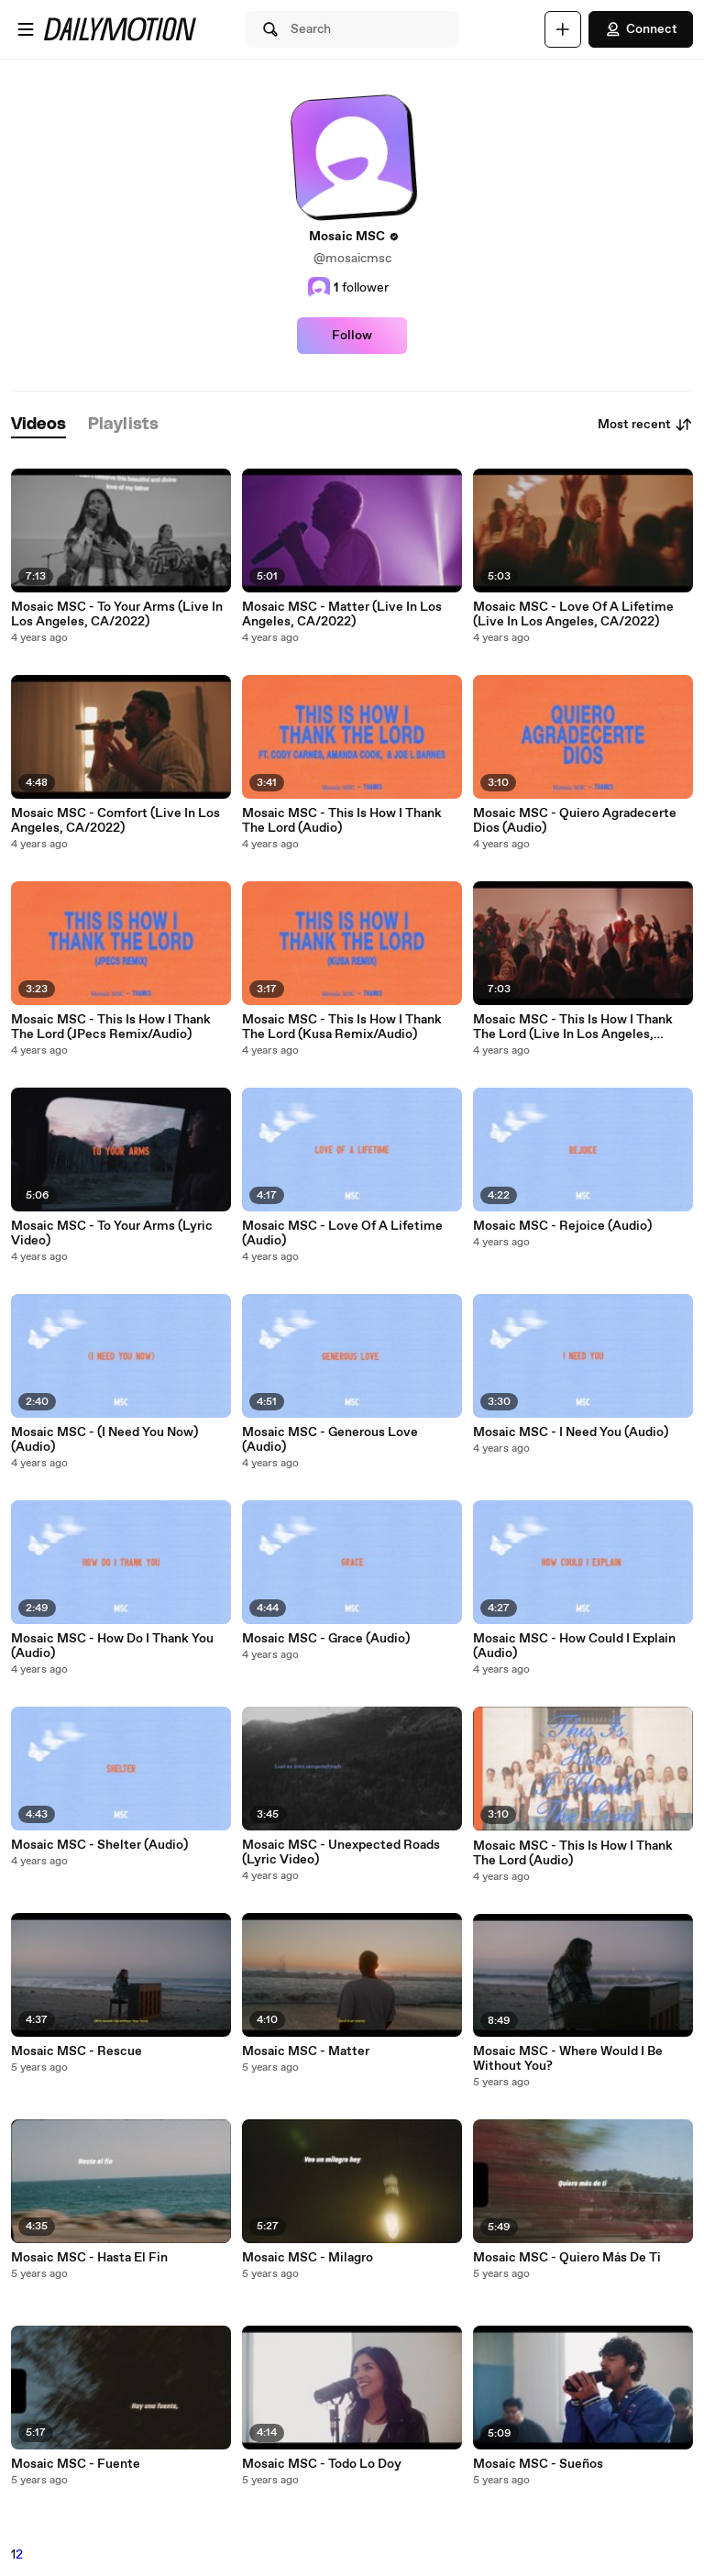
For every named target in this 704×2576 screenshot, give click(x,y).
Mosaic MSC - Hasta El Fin (89, 2257)
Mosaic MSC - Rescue (76, 2051)
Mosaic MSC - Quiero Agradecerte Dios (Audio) (574, 820)
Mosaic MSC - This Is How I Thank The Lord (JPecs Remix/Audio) (111, 1027)
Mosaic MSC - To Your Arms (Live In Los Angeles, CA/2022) (117, 614)
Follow (352, 335)
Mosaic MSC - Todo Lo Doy (322, 2464)
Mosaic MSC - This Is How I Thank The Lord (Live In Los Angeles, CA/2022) (573, 1027)
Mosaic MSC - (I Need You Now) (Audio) (104, 1439)
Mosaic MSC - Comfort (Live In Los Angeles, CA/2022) (115, 820)
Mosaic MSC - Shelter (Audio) (99, 1845)
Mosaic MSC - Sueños (538, 2464)
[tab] (38, 425)
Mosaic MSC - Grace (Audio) (326, 1638)
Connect (640, 29)
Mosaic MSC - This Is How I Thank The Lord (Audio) (342, 820)
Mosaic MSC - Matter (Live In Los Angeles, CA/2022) (342, 614)
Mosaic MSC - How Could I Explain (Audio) (574, 1646)
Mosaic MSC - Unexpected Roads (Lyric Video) (341, 1852)
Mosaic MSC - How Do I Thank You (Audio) (112, 1646)
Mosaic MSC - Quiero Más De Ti (567, 2257)
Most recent (645, 424)
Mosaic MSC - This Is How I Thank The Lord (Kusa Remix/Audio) (342, 1027)
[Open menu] (25, 29)
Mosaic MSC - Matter (305, 2051)
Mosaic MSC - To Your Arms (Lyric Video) (112, 1233)
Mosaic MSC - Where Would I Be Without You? (568, 2058)
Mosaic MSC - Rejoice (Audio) (562, 1226)
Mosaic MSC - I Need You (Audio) (570, 1432)
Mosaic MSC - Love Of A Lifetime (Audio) (342, 1233)
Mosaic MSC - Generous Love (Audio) (330, 1439)
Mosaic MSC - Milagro (307, 2257)
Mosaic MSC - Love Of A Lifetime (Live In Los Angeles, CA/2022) (573, 614)
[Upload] (562, 29)
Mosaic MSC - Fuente (75, 2464)
